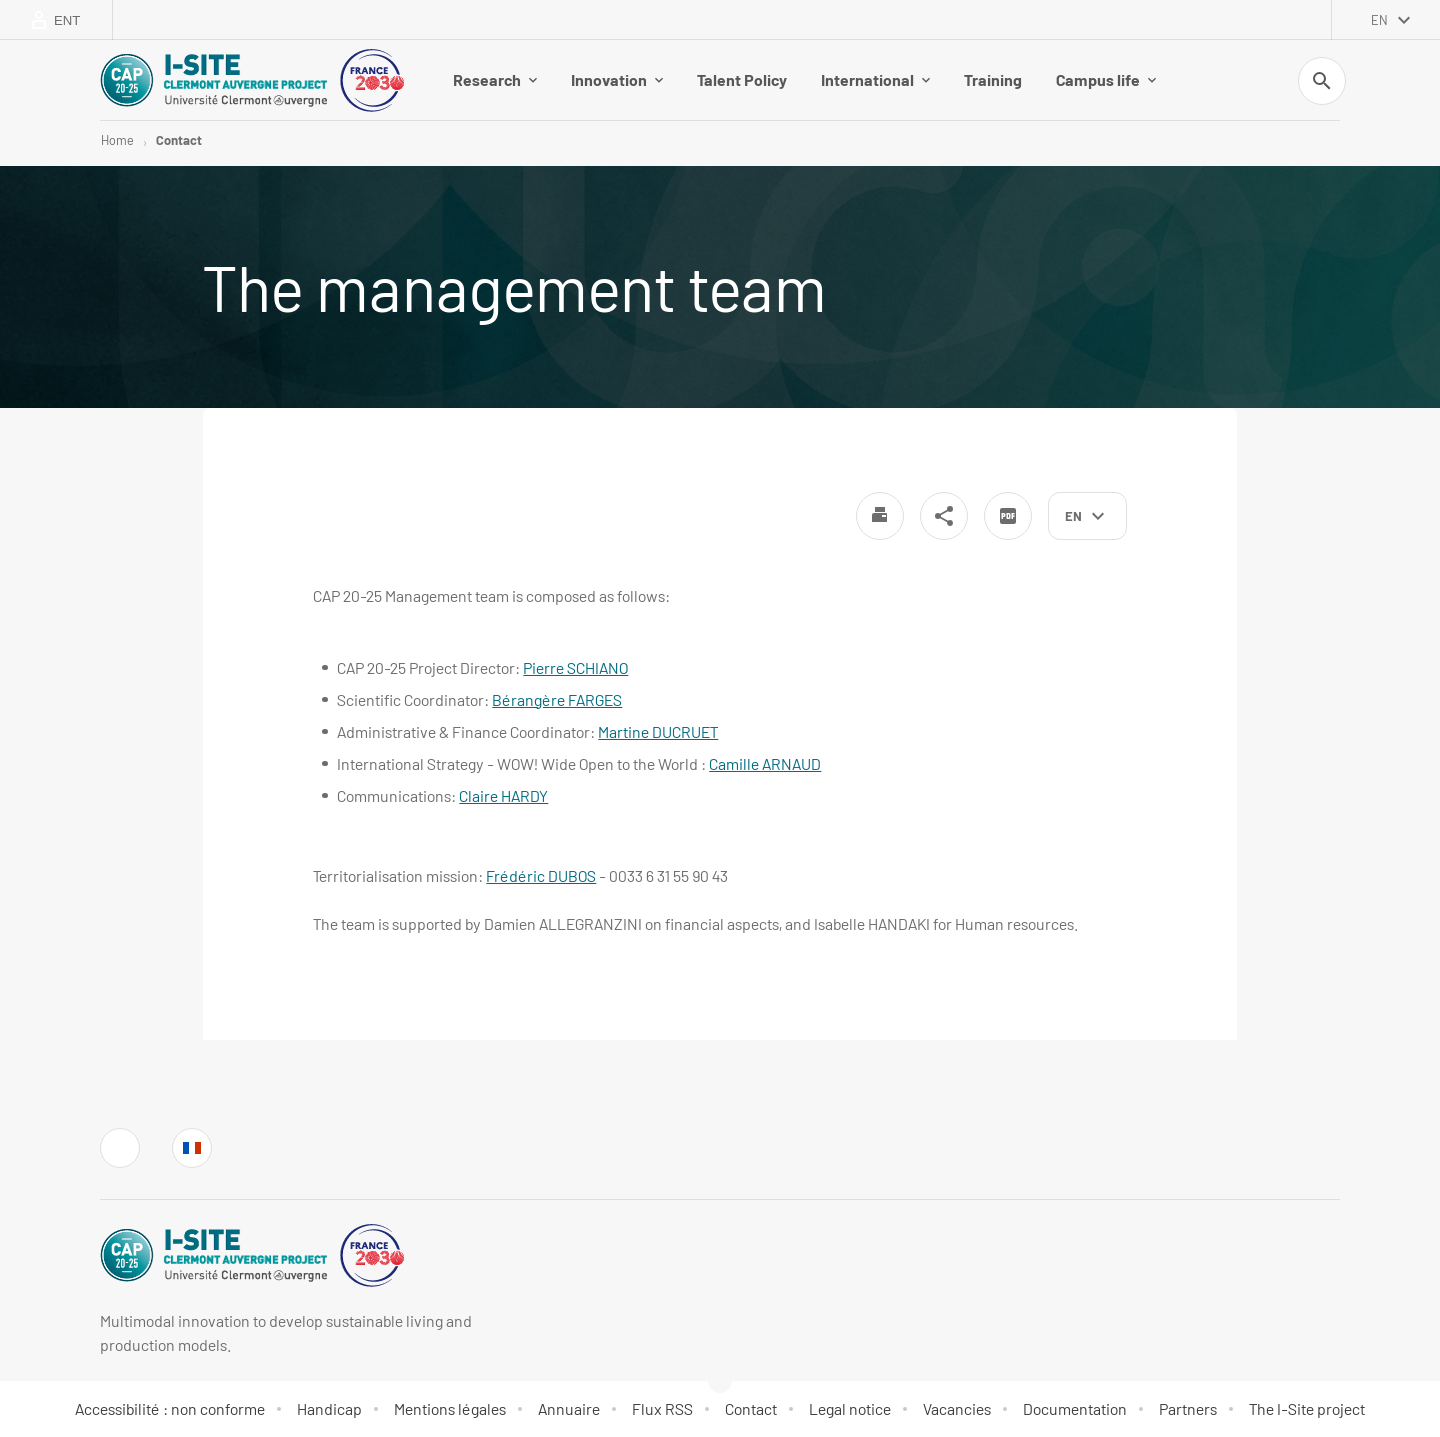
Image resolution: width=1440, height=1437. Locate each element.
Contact (179, 140)
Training (993, 79)
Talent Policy (742, 79)
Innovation (617, 79)
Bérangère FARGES (557, 699)
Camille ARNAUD (765, 763)
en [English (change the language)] (1379, 20)
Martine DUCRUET (658, 731)
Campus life (1106, 79)
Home (117, 140)
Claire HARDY (503, 795)
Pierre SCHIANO (575, 667)
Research (495, 79)
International (875, 79)
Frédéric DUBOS (541, 875)
